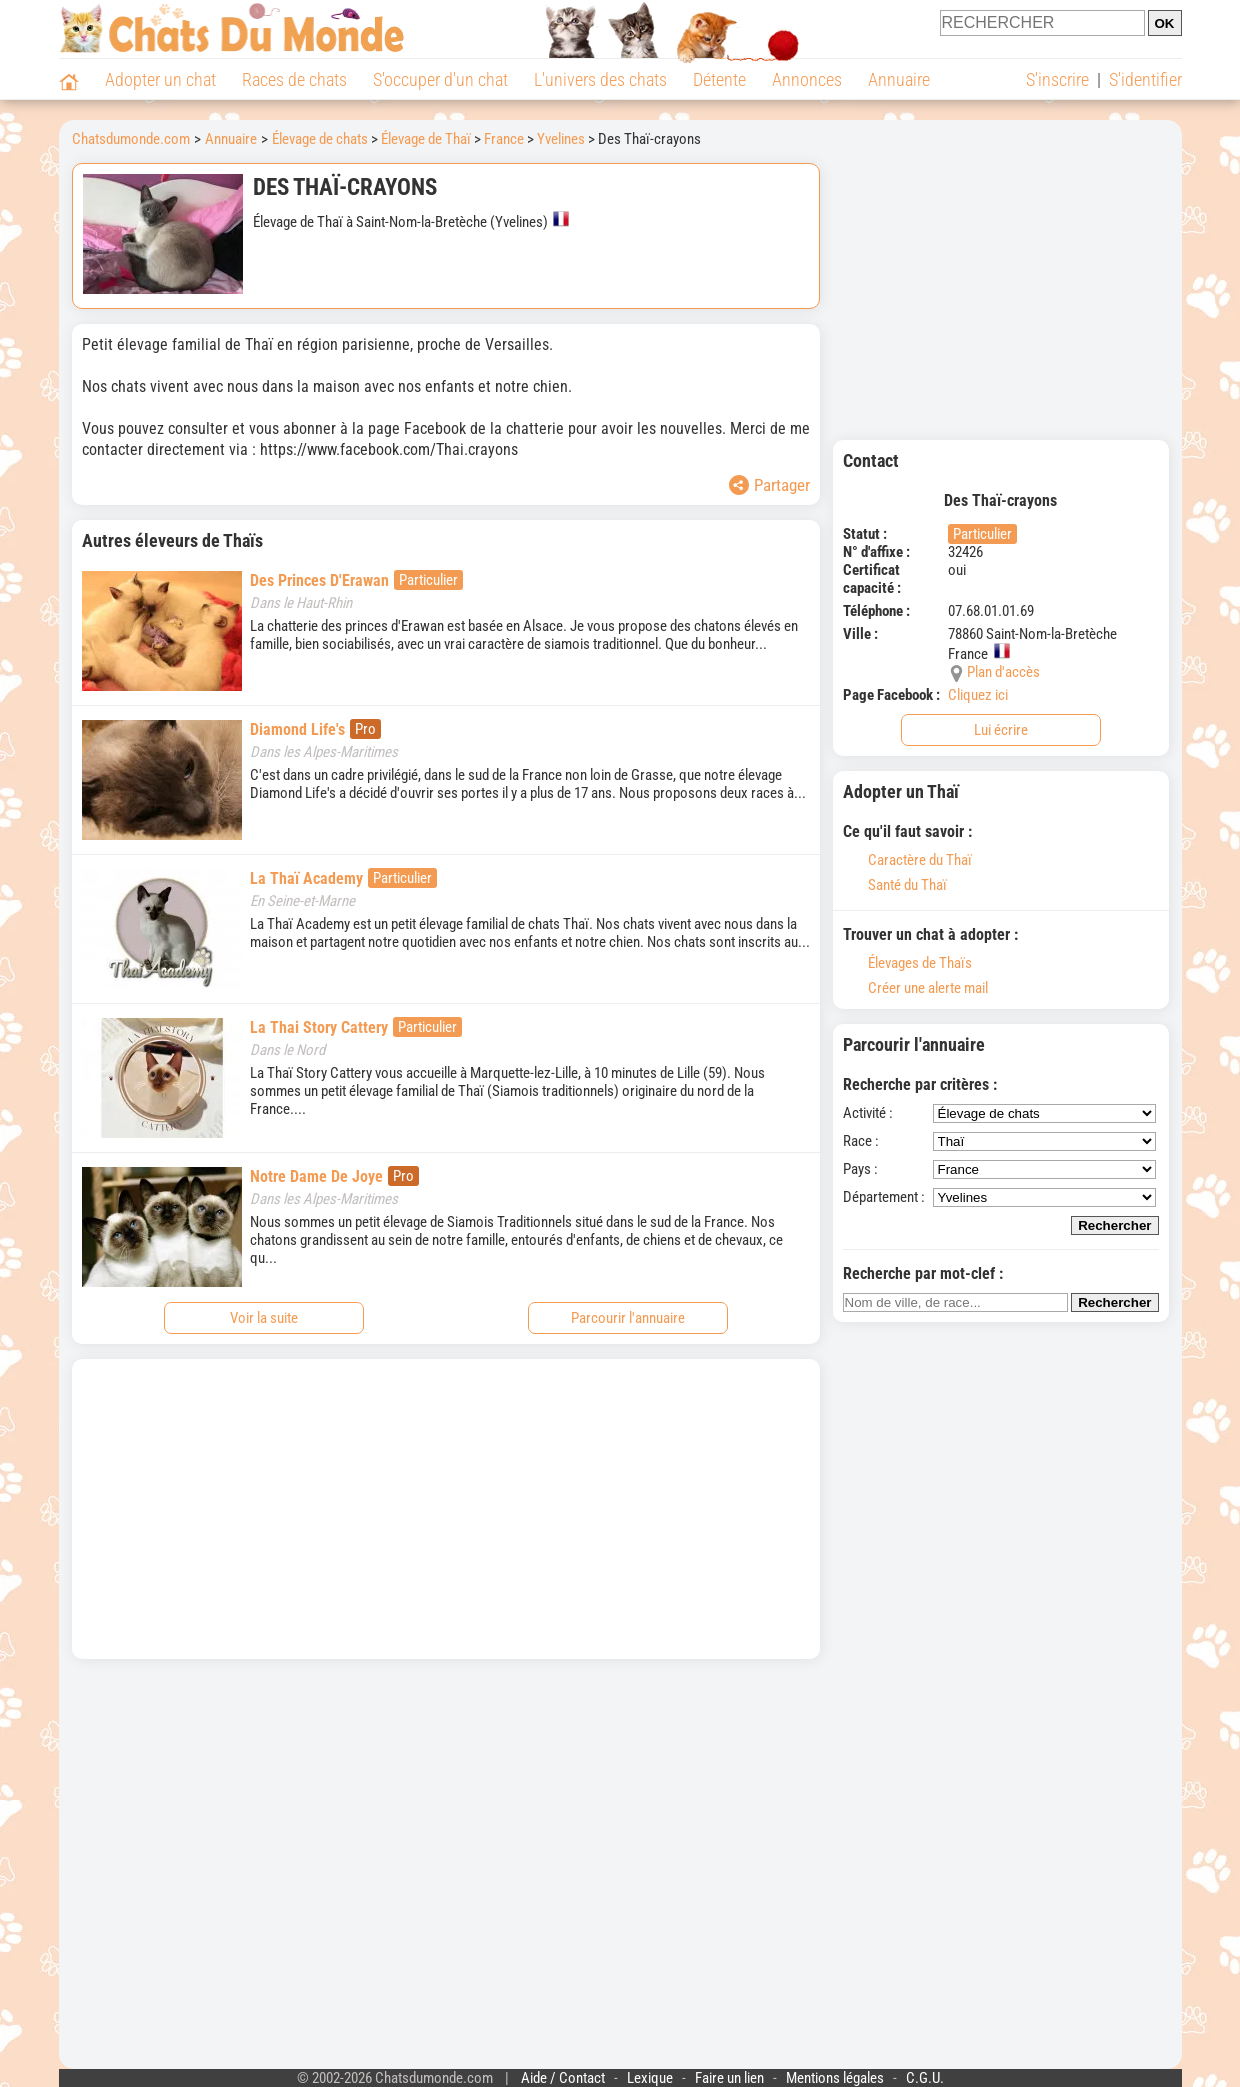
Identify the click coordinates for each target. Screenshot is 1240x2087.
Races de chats (294, 79)
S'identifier (1145, 79)
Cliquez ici (978, 695)
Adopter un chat (160, 79)
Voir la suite (264, 1318)
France (504, 139)
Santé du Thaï (895, 885)
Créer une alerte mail (915, 988)
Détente (719, 79)
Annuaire (899, 79)
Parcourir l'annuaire (628, 1318)
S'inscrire (1057, 79)
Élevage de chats (320, 139)
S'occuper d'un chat (440, 79)
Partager (769, 485)
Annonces (807, 79)
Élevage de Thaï (426, 139)
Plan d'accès (1003, 672)
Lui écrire (1001, 730)
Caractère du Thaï (907, 860)
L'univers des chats (600, 79)
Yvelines (561, 139)
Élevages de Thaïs (907, 963)
